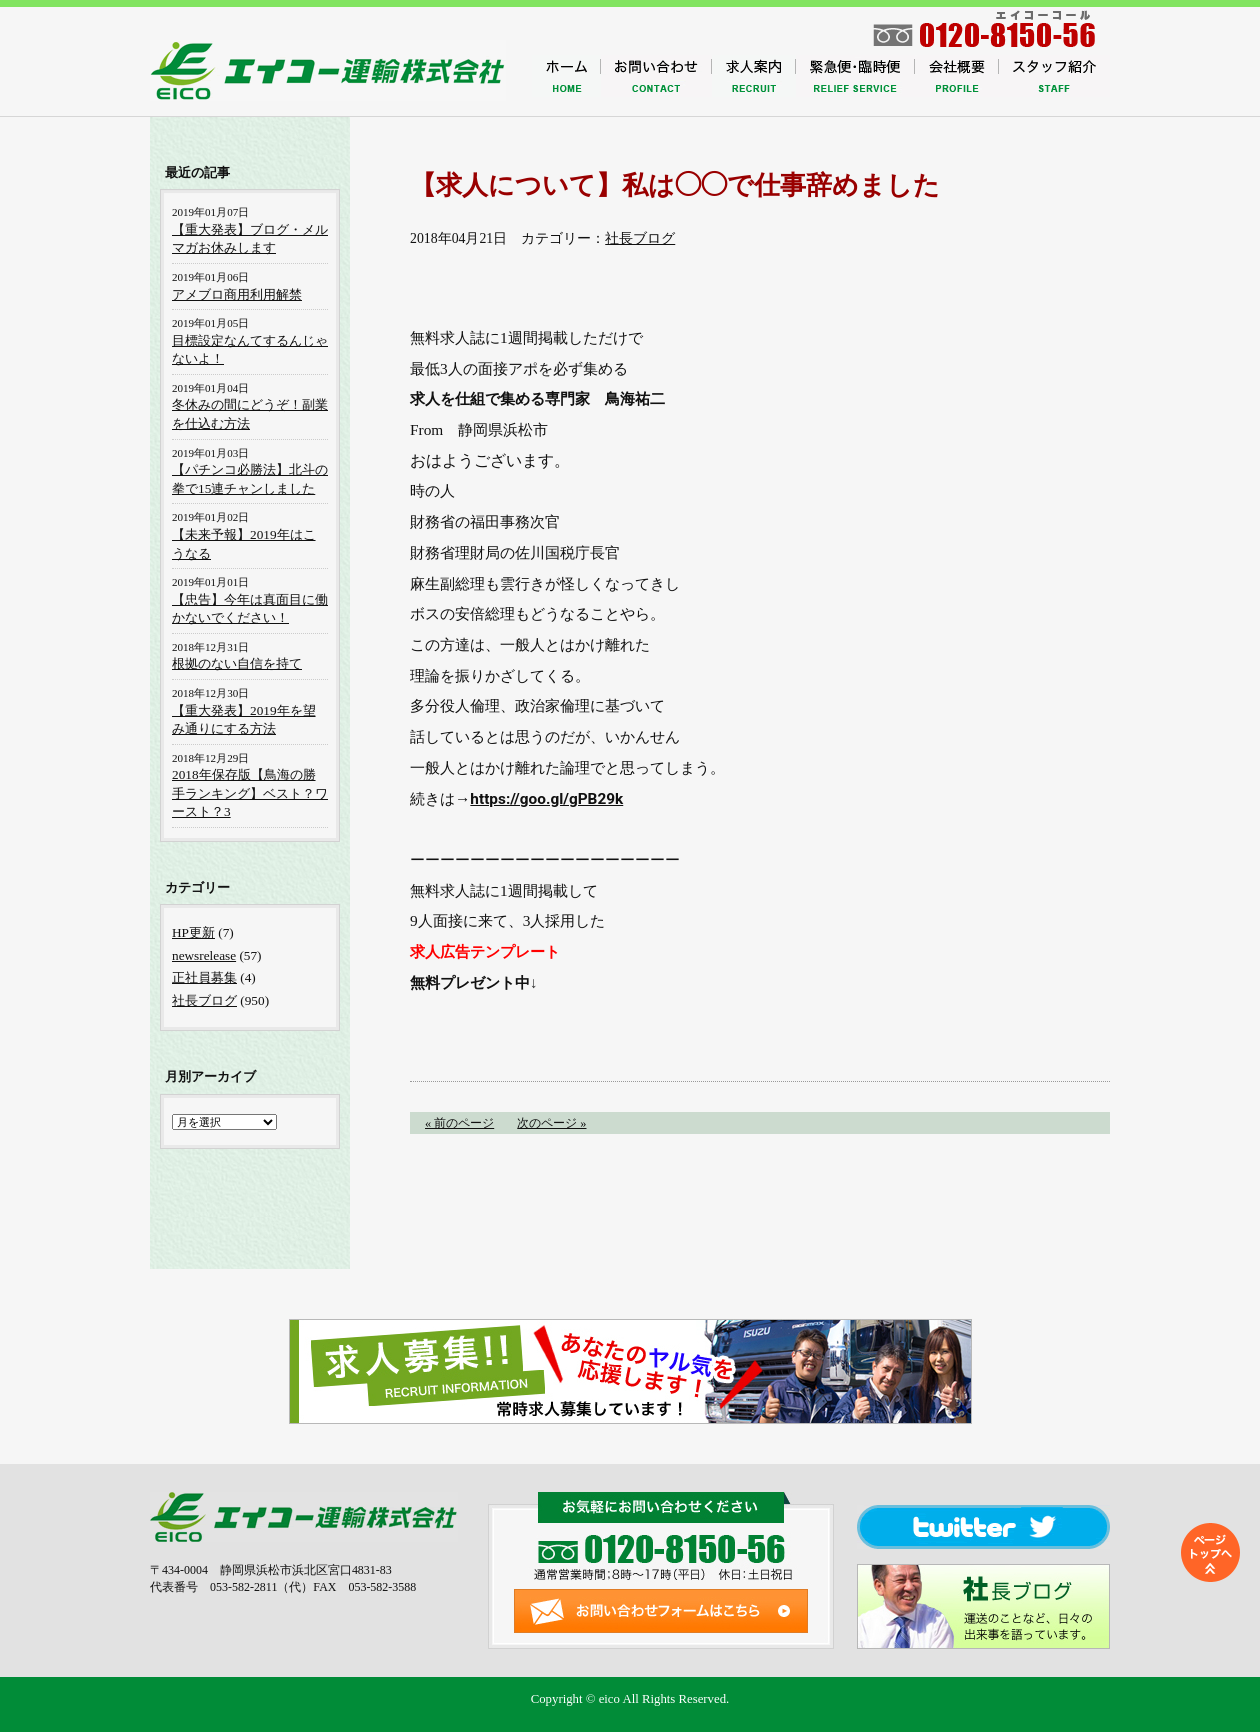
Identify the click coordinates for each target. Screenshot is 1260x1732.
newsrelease (204, 955)
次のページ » (551, 1123)
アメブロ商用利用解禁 (237, 294)
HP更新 (193, 932)
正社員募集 (204, 977)
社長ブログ (640, 238)
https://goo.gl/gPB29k (546, 799)
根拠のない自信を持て (237, 663)
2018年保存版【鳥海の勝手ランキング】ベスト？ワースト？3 (250, 793)
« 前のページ (459, 1123)
